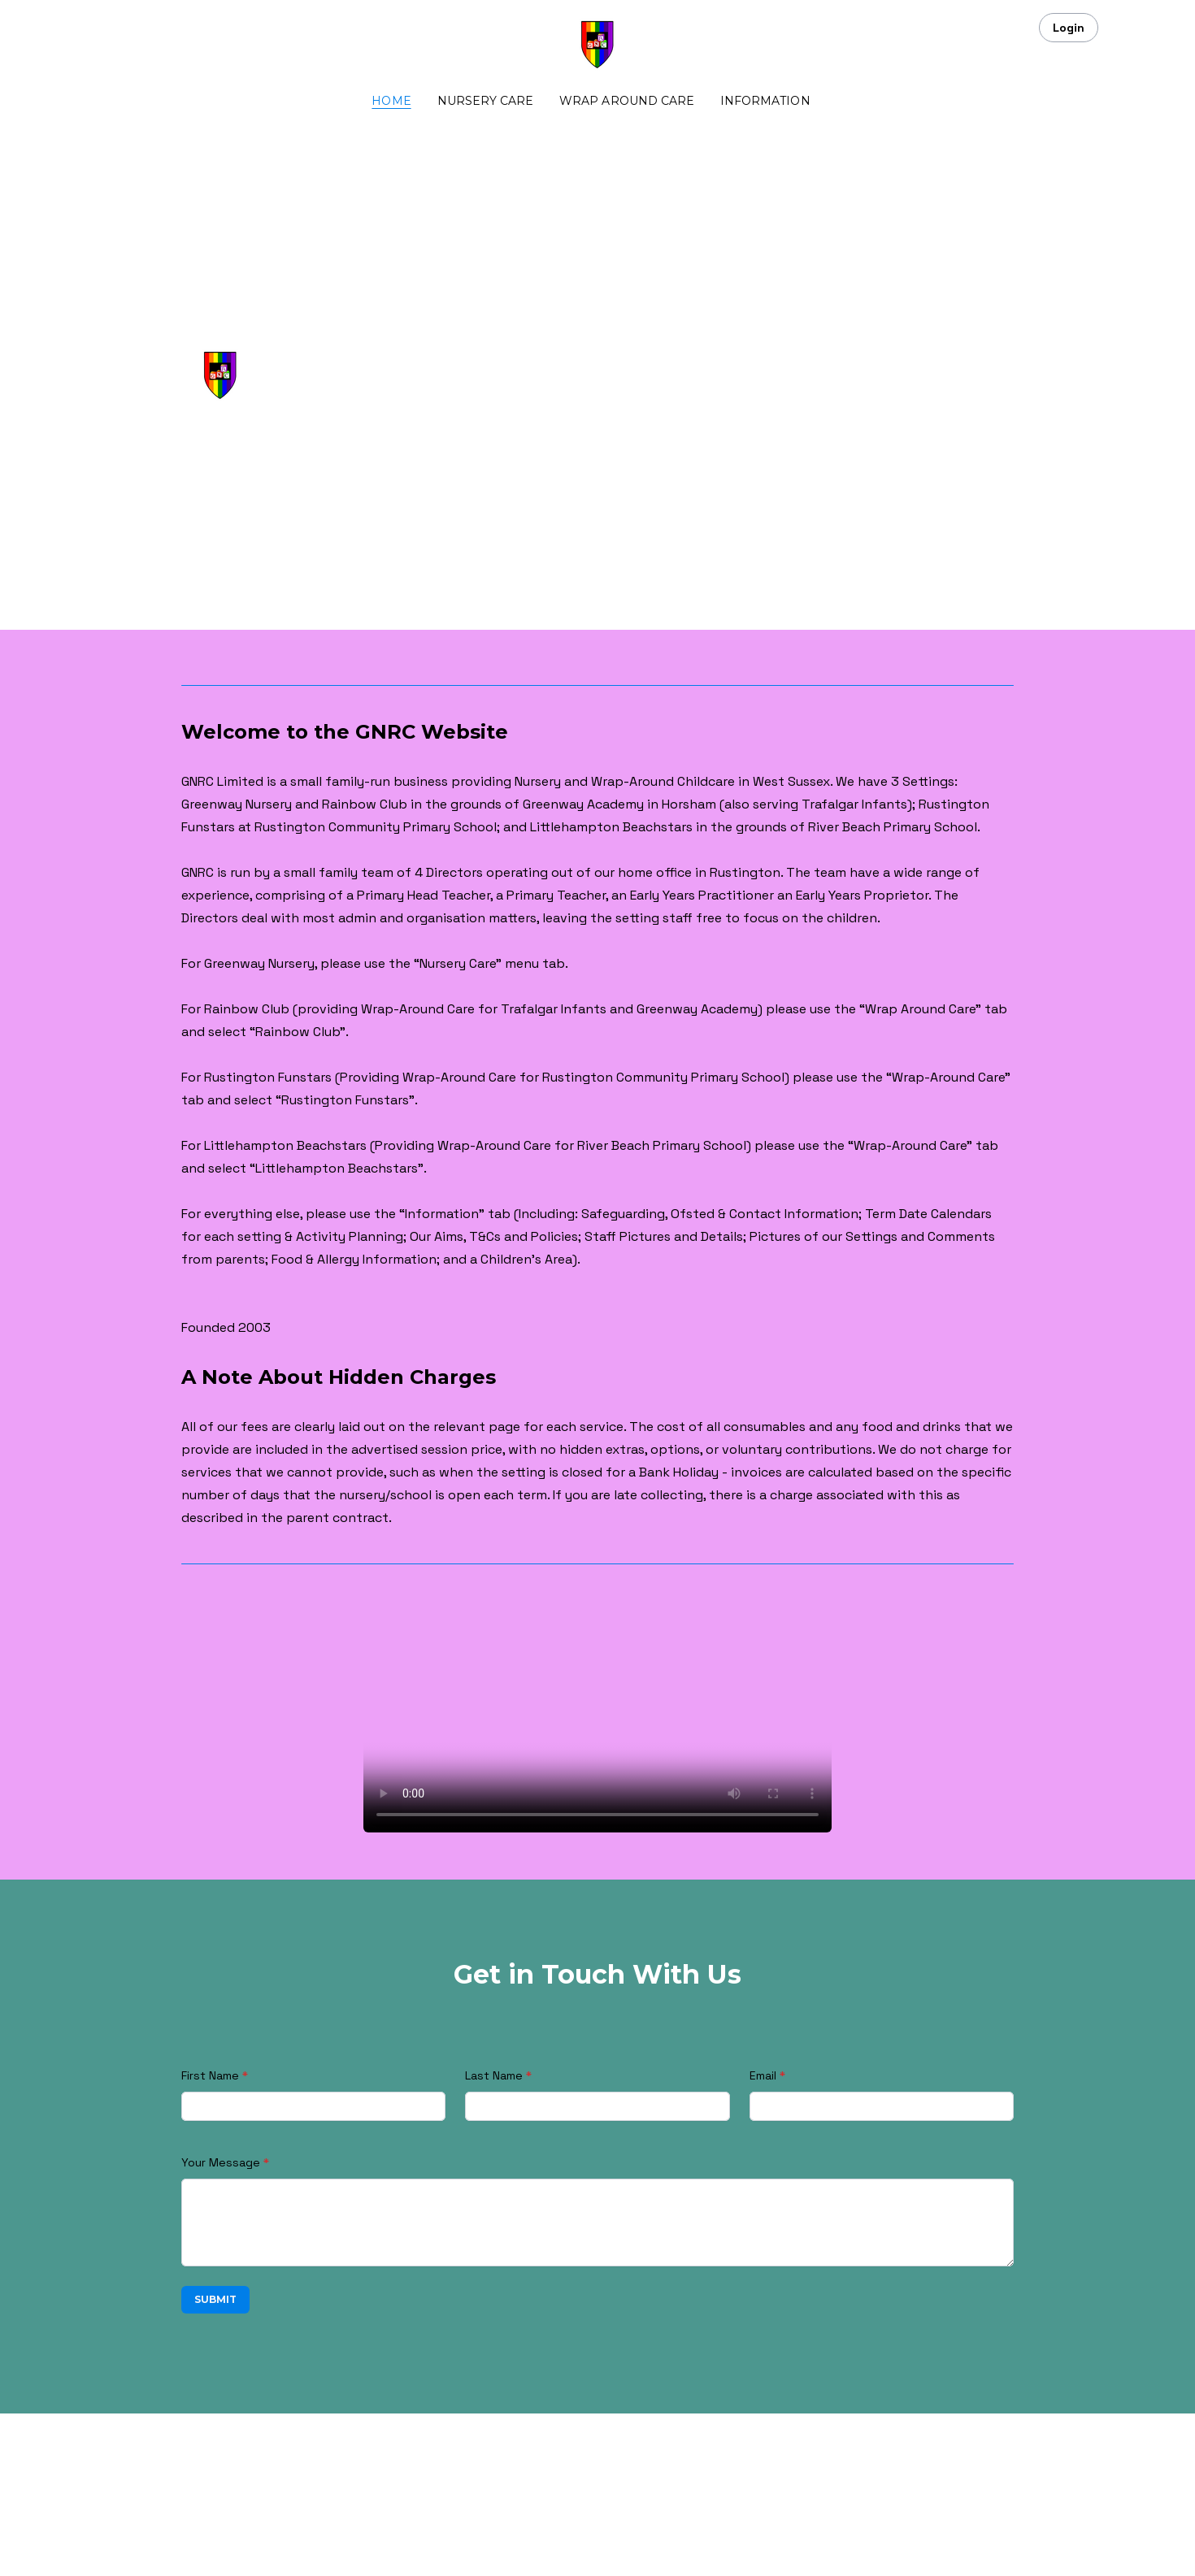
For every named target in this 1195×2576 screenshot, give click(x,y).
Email (763, 2075)
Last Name (494, 2075)
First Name (210, 2075)
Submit (215, 2299)
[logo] (597, 46)
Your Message (220, 2162)
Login (1068, 27)
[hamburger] (110, 26)
